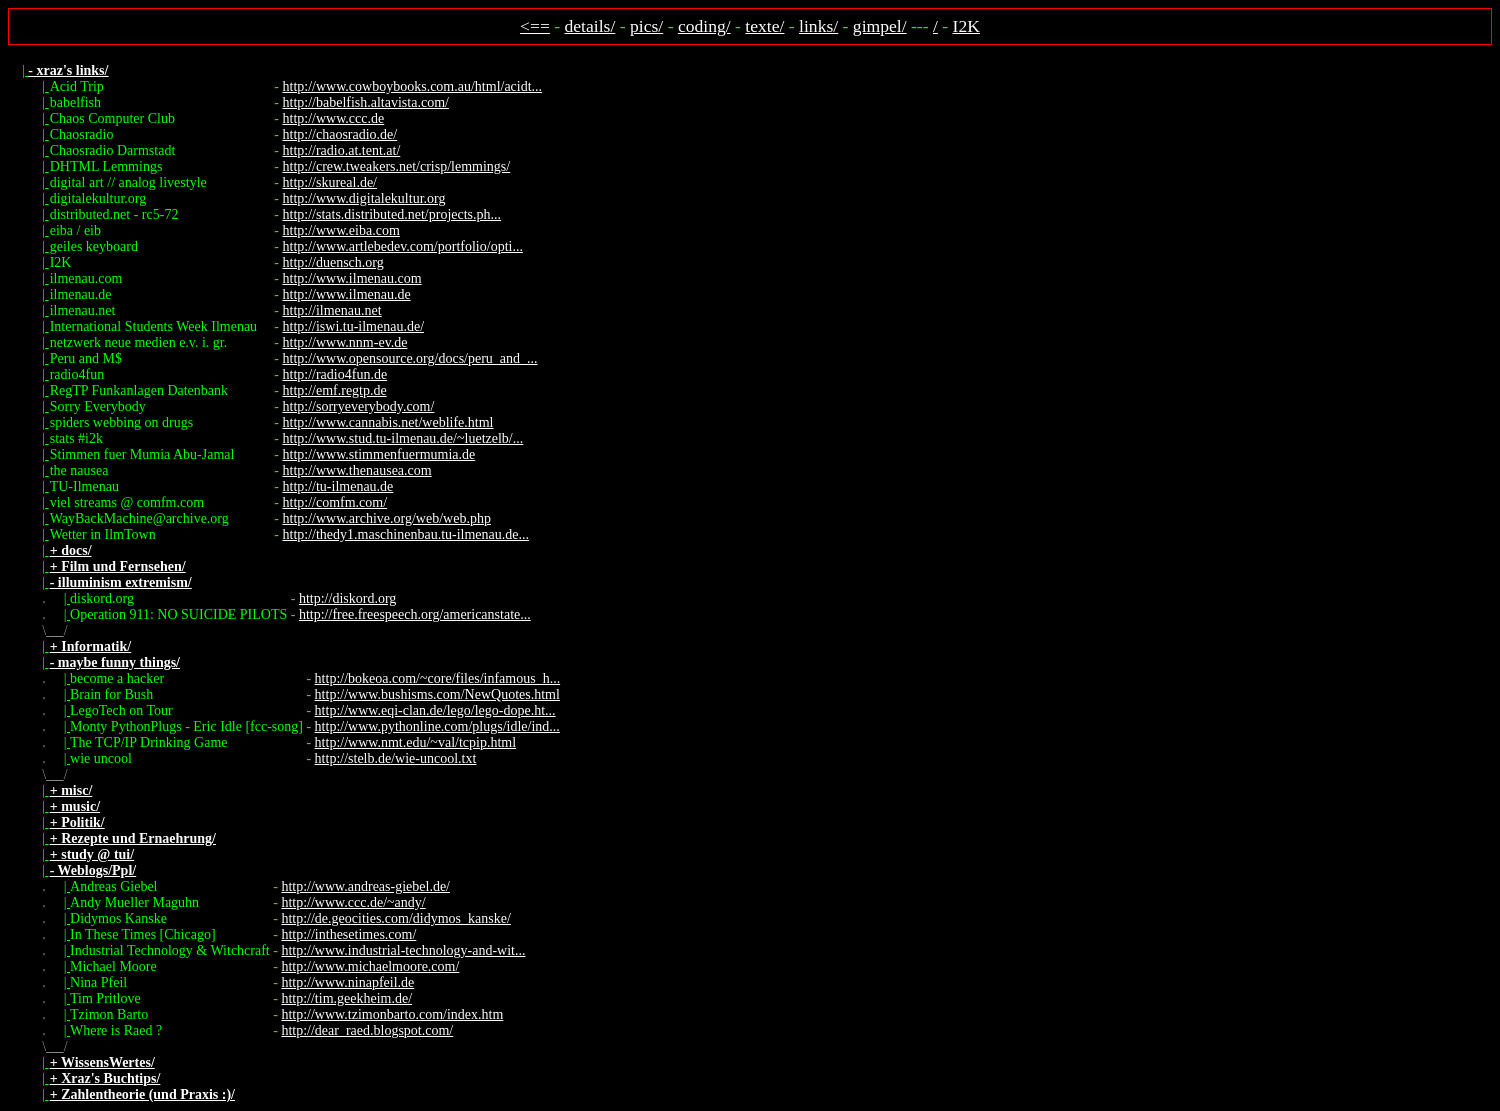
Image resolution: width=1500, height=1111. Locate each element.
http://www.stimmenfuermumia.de (379, 454)
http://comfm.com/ (335, 502)
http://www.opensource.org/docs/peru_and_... (410, 358)
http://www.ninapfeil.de (347, 982)
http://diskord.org (347, 598)
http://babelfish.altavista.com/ (366, 102)
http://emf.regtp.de (335, 390)
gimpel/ (880, 26)
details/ (590, 26)
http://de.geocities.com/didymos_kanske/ (395, 918)
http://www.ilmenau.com (352, 278)
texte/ (764, 26)
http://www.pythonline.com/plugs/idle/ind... (437, 726)
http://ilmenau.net (332, 310)
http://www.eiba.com (341, 230)
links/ (818, 26)
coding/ (704, 26)
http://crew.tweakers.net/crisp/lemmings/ (397, 166)
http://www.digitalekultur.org (364, 198)
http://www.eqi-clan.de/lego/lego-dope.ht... (435, 710)
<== (535, 26)
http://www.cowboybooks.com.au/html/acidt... (413, 86)
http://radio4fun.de (335, 374)
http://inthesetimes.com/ (348, 934)
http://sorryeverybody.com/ (359, 406)
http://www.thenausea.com (357, 470)
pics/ (646, 26)
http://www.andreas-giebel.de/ (365, 886)
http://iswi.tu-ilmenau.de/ (354, 326)
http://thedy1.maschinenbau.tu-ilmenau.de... (406, 534)
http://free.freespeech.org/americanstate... (415, 614)
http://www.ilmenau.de (347, 294)
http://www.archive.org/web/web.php (387, 518)
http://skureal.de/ (330, 182)
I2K (966, 26)
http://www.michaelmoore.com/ (370, 966)
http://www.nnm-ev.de (345, 342)
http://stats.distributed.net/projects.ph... (392, 214)
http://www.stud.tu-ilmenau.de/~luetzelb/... (403, 438)
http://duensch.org (333, 262)
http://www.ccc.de (334, 118)
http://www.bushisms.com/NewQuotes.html (437, 694)
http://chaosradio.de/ (340, 134)
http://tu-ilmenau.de (338, 486)
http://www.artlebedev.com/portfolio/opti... (403, 246)
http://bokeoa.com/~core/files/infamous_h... (438, 678)
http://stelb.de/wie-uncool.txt (396, 758)
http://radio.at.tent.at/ (342, 150)
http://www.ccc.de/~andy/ (353, 902)
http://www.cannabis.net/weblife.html (388, 422)
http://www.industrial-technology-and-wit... (403, 950)
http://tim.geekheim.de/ (346, 998)
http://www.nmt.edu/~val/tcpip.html (415, 742)
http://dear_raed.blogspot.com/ (367, 1030)
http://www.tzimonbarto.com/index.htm (392, 1014)
